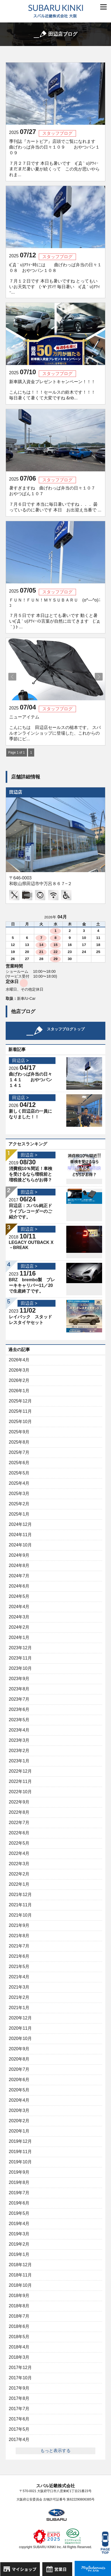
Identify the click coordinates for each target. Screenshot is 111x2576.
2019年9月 (19, 2172)
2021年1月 (19, 2007)
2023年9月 (19, 1678)
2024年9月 (19, 1555)
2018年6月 (19, 2326)
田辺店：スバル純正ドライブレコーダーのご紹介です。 (30, 1211)
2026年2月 (19, 1380)
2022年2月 (19, 1874)
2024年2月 (19, 1627)
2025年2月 (19, 1503)
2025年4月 (19, 1483)
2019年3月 (19, 2234)
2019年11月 (20, 2151)
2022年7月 (19, 1822)
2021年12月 (20, 1894)
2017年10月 (20, 2377)
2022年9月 (19, 1802)
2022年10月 (20, 1791)
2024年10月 (20, 1545)
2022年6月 (19, 1833)
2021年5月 (19, 1966)
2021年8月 (19, 1935)
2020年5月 (19, 2090)
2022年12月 (20, 1771)
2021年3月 (19, 1987)
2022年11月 (20, 1781)
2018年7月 (19, 2316)
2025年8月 (19, 1442)
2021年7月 (19, 1946)
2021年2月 (19, 1997)
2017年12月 (20, 2367)
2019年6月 (19, 2203)
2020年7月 (19, 2069)
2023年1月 (19, 1761)
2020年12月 (20, 2018)
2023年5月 (19, 1719)
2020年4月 (19, 2100)
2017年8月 (19, 2398)
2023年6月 (19, 1709)
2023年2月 (19, 1750)
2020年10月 (20, 2038)
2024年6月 (19, 1586)
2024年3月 (19, 1617)
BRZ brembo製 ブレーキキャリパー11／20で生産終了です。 (32, 1285)
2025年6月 (19, 1462)
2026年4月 (19, 1360)
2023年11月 (20, 1658)
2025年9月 (19, 1432)
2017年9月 (19, 2388)
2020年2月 (19, 2120)
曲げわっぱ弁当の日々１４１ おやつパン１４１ (30, 1080)
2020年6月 (19, 2079)
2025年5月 (19, 1473)
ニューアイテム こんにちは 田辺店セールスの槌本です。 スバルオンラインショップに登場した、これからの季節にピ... (55, 728)
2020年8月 (19, 2059)
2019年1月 (19, 2254)
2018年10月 (20, 2285)
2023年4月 (19, 1730)
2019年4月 (19, 2223)
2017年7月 (19, 2408)
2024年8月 (19, 1565)
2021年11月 (20, 1905)
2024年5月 (19, 1596)
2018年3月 (19, 2357)
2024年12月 (20, 1524)
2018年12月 (20, 2264)
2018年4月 (19, 2347)
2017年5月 (19, 2429)
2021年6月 (19, 1956)
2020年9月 (19, 2048)
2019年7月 (19, 2192)
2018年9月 (19, 2295)
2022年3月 (19, 1863)
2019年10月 (20, 2162)
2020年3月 (19, 2110)
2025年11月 (20, 1411)
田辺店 (15, 792)
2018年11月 (20, 2275)
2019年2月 (19, 2244)
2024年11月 (20, 1534)
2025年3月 (19, 1493)
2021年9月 (19, 1925)
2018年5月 (19, 2336)
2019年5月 (19, 2213)
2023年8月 (19, 1689)
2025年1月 (19, 1514)
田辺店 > (20, 1060)
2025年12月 (20, 1401)
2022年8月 (19, 1812)
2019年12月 (20, 2141)
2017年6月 (19, 2419)
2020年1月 (19, 2131)
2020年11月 (20, 2028)
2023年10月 (20, 1668)
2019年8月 (19, 2182)
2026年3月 (19, 1370)
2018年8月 (19, 2306)
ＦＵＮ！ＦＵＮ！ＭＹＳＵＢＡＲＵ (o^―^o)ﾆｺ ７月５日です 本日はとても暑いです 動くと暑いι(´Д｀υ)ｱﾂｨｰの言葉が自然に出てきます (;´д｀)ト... (54, 613)
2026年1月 (19, 1390)
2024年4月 (19, 1606)
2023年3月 (19, 1740)
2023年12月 (20, 1647)
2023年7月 (19, 1699)
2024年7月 (19, 1575)
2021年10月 (20, 1915)
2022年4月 (19, 1853)
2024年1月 (19, 1637)
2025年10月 (20, 1421)
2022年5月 (19, 1843)
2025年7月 (19, 1452)
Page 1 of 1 (16, 752)
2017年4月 (19, 2439)
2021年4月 (19, 1976)
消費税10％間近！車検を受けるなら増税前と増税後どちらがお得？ (31, 1174)
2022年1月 (19, 1884)
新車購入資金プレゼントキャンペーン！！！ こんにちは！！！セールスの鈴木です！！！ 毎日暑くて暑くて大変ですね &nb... (54, 389)
